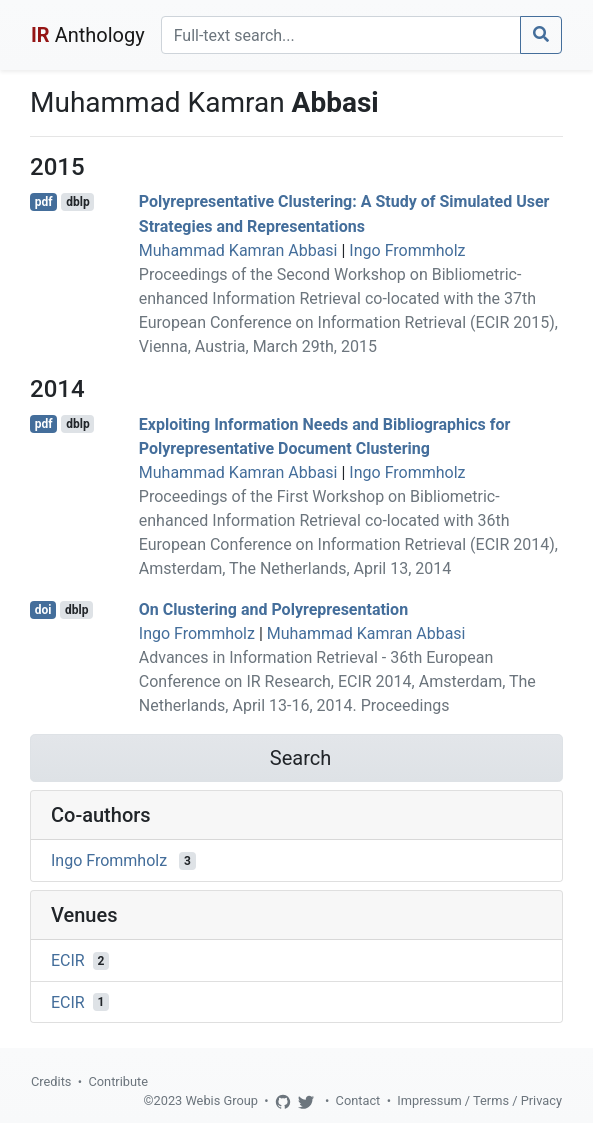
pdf (44, 202)
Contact (358, 1100)
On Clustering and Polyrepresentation (273, 609)
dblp (77, 202)
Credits (51, 1081)
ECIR (68, 960)
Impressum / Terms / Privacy (479, 1100)
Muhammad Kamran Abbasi (238, 250)
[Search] (341, 35)
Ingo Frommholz (407, 250)
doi (43, 610)
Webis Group (221, 1100)
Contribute (118, 1081)
